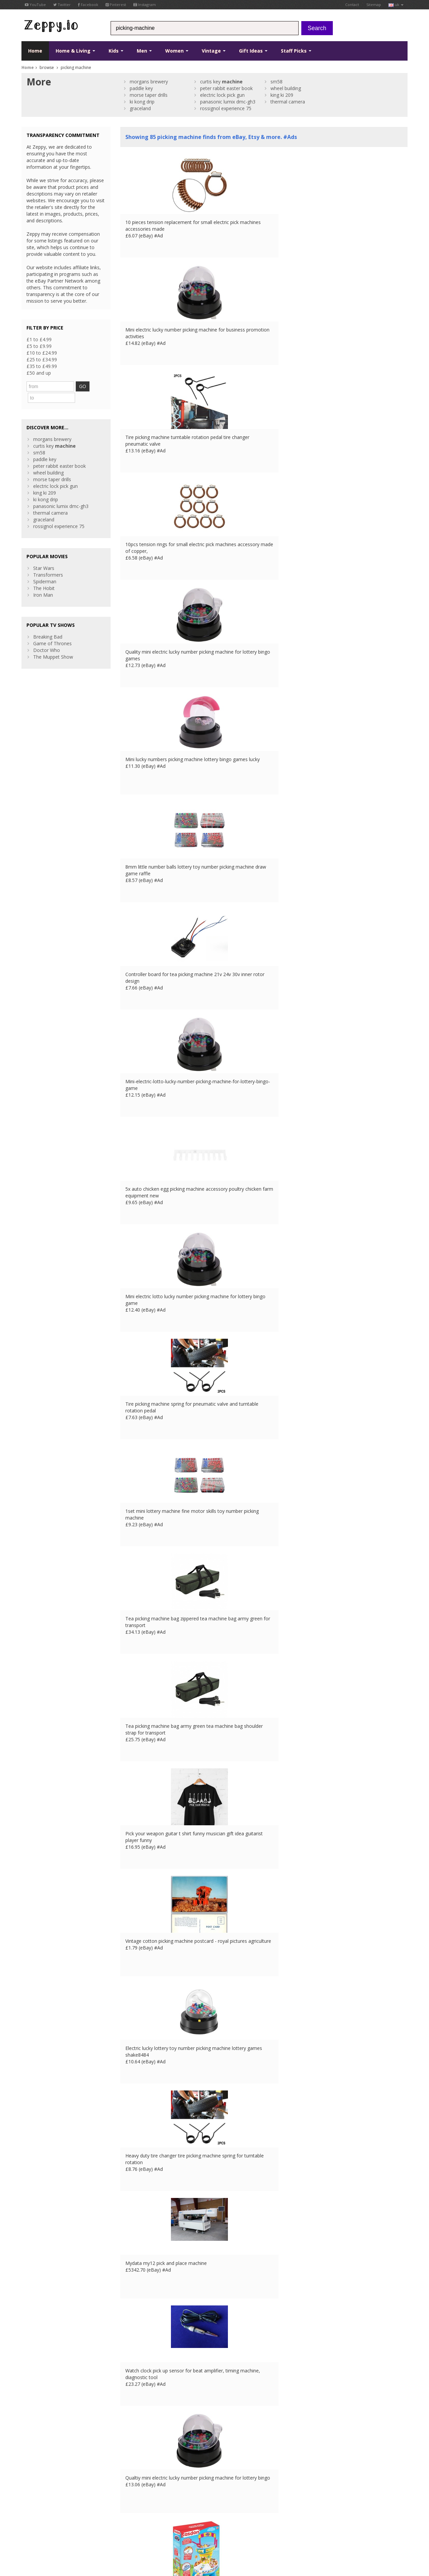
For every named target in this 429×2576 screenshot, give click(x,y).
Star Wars (43, 555)
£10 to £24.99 (41, 353)
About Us (130, 2473)
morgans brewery (149, 81)
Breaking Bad (47, 624)
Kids (116, 51)
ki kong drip (142, 101)
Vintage (214, 51)
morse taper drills (149, 95)
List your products (140, 2493)
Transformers (48, 562)
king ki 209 (281, 95)
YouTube (35, 4)
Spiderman (44, 569)
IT (150, 2526)
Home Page (133, 2486)
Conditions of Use (37, 2526)
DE (133, 2526)
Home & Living (75, 51)
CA (168, 2526)
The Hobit (44, 575)
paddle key (141, 88)
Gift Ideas (253, 51)
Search (317, 28)
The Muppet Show (53, 644)
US (159, 2526)
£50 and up (38, 373)
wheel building (285, 88)
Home (35, 51)
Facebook (88, 4)
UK (114, 2526)
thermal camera (287, 101)
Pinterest (116, 4)
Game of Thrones (52, 631)
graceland (140, 108)
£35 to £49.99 (41, 366)
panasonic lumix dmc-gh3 (227, 101)
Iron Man (43, 582)
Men (144, 51)
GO (88, 386)
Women (176, 51)
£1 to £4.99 (39, 339)
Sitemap (373, 4)
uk (396, 4)
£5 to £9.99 (39, 346)
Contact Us (132, 2480)
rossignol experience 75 (225, 108)
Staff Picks (296, 51)
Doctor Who (46, 637)
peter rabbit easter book (226, 88)
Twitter (62, 4)
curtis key (221, 81)
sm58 (276, 81)
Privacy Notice (70, 2526)
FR (124, 2526)
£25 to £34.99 (41, 359)
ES (142, 2526)
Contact (352, 4)
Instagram (144, 4)
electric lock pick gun (222, 95)
